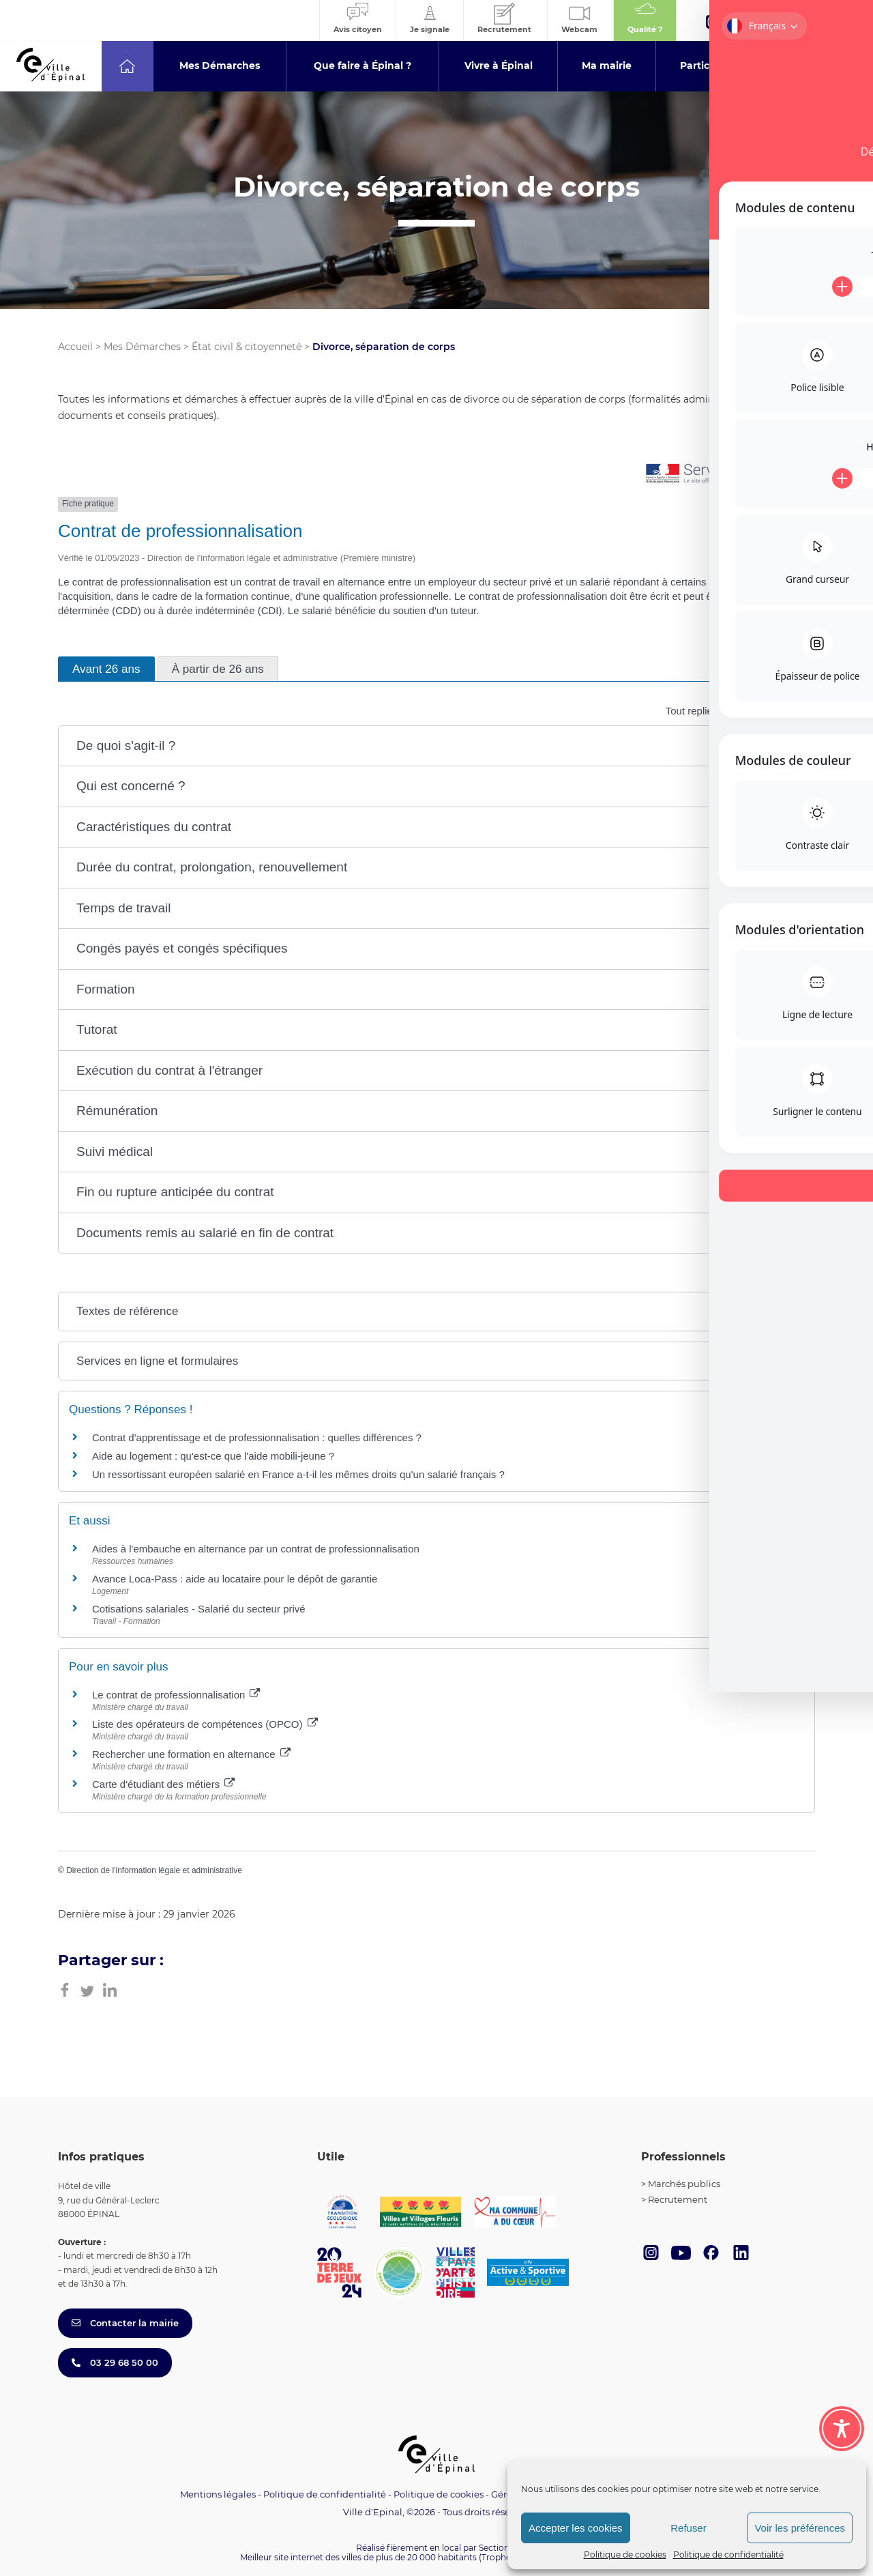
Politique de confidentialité (728, 2554)
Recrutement (677, 2199)
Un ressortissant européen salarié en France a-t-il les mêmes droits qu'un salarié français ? (298, 1474)
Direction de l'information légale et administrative (154, 1870)
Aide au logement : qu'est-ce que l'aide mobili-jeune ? (213, 1456)
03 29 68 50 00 (115, 2362)
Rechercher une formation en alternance (191, 1754)
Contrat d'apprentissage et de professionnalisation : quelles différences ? (256, 1437)
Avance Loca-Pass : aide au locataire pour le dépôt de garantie (234, 1578)
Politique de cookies (625, 2554)
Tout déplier (780, 711)
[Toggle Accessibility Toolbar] (841, 2428)
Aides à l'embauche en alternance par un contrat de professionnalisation (255, 1548)
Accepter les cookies (576, 2528)
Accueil (75, 347)
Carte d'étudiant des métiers (163, 1784)
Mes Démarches (142, 347)
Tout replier (699, 711)
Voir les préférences (799, 2528)
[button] (436, 746)
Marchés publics (684, 2183)
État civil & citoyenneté (246, 347)
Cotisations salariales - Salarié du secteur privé (199, 1609)
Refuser (688, 2528)
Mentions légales (218, 2494)
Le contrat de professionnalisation (176, 1695)
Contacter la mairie (125, 2322)
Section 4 (498, 2548)
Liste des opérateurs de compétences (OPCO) (205, 1724)
